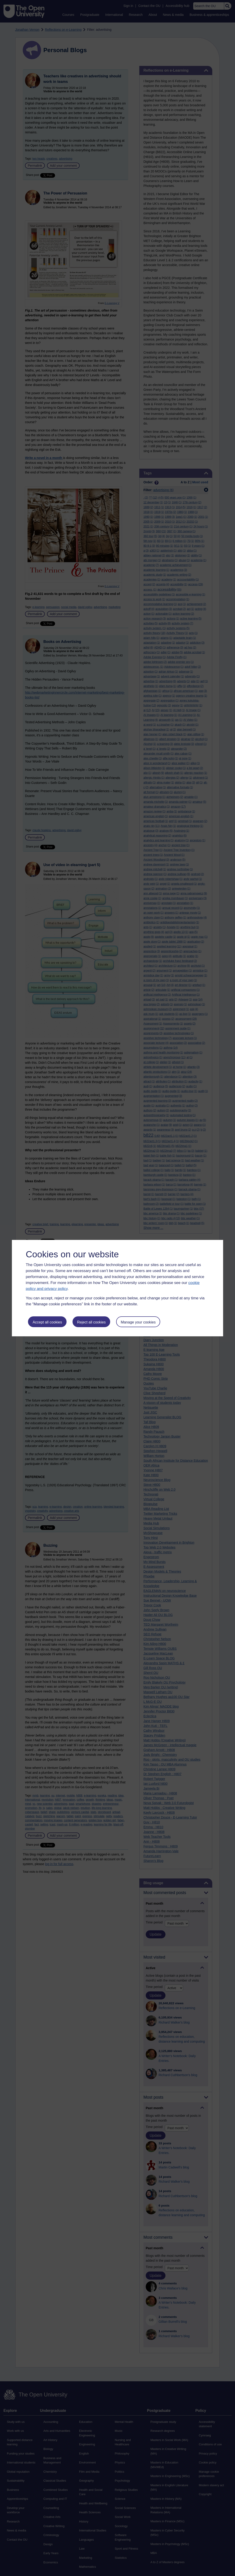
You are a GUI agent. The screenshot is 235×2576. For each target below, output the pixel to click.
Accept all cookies (47, 1322)
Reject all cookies (91, 1322)
